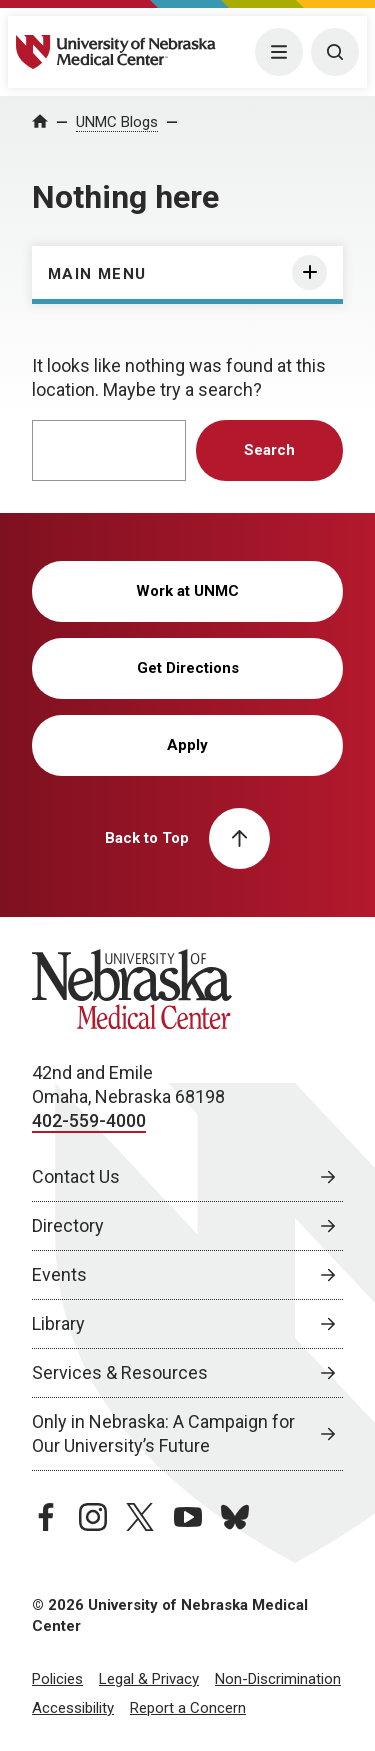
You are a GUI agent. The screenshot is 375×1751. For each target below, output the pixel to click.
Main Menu (97, 274)
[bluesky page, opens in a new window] (235, 1517)
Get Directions (188, 668)
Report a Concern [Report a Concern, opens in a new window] (188, 1708)
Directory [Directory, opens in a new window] (68, 1225)
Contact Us (76, 1176)
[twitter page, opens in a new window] (140, 1517)
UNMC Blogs (117, 122)
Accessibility (73, 1708)
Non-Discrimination (278, 1679)
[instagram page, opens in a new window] (93, 1517)
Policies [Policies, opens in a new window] (57, 1679)
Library (58, 1323)
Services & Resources (120, 1372)
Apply (187, 745)
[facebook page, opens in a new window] (46, 1517)
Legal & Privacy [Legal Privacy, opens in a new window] (149, 1679)
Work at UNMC (187, 591)
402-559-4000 (89, 1120)
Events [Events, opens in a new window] (59, 1274)
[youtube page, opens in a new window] (188, 1517)
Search (269, 450)
